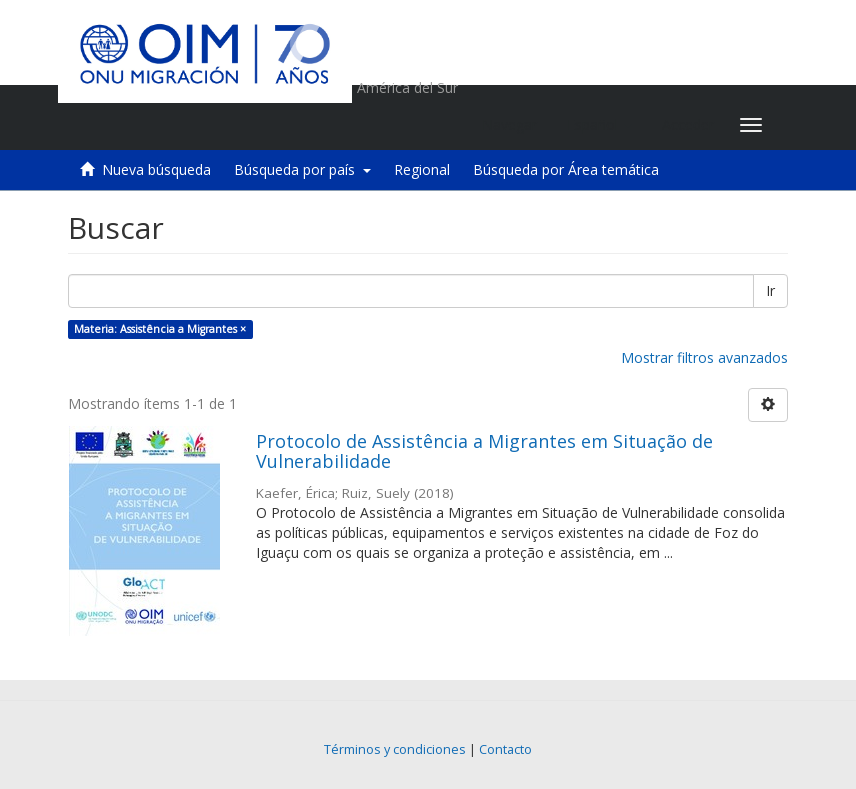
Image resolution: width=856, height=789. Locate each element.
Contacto (505, 749)
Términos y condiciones (395, 749)
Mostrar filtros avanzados (704, 357)
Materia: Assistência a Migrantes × (160, 329)
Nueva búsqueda (156, 169)
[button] (599, 125)
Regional (422, 169)
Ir (770, 290)
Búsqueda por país (302, 169)
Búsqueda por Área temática (566, 169)
